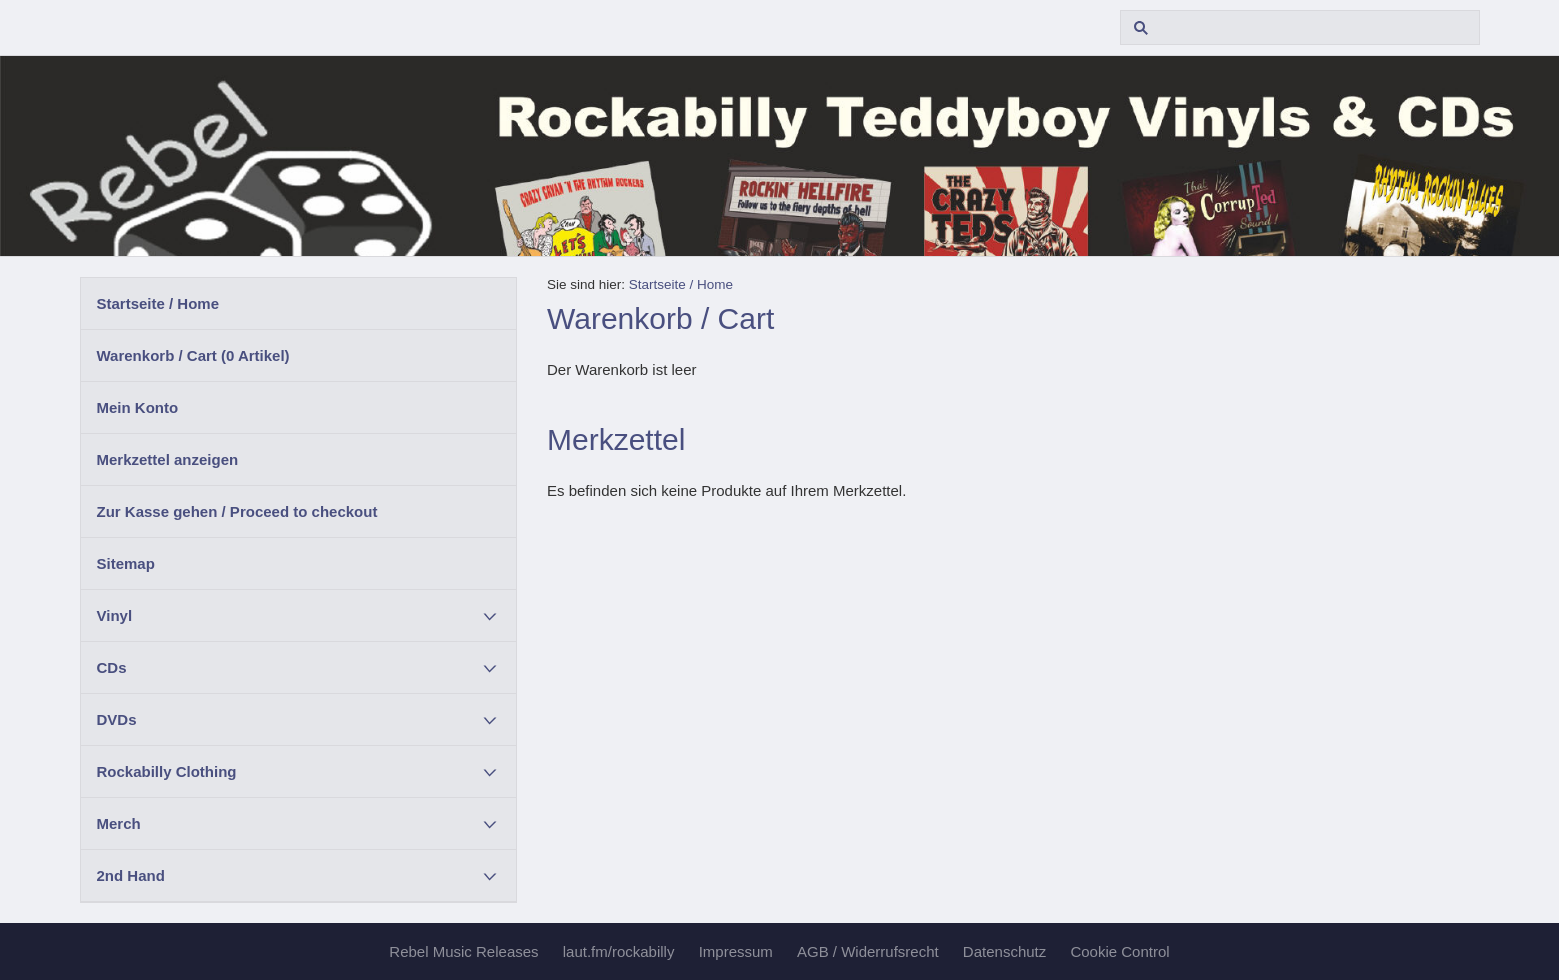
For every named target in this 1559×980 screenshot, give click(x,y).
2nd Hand (131, 875)
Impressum (736, 951)
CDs (112, 667)
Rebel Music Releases (463, 951)
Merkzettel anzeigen (168, 459)
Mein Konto (138, 407)
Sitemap (126, 563)
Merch (119, 823)
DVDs (117, 719)
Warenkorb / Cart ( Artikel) (193, 355)
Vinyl (115, 615)
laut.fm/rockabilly (619, 951)
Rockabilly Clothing (167, 771)
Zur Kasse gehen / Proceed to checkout (237, 511)
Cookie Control (1119, 951)
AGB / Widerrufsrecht (868, 951)
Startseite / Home (158, 303)
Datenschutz (1004, 951)
